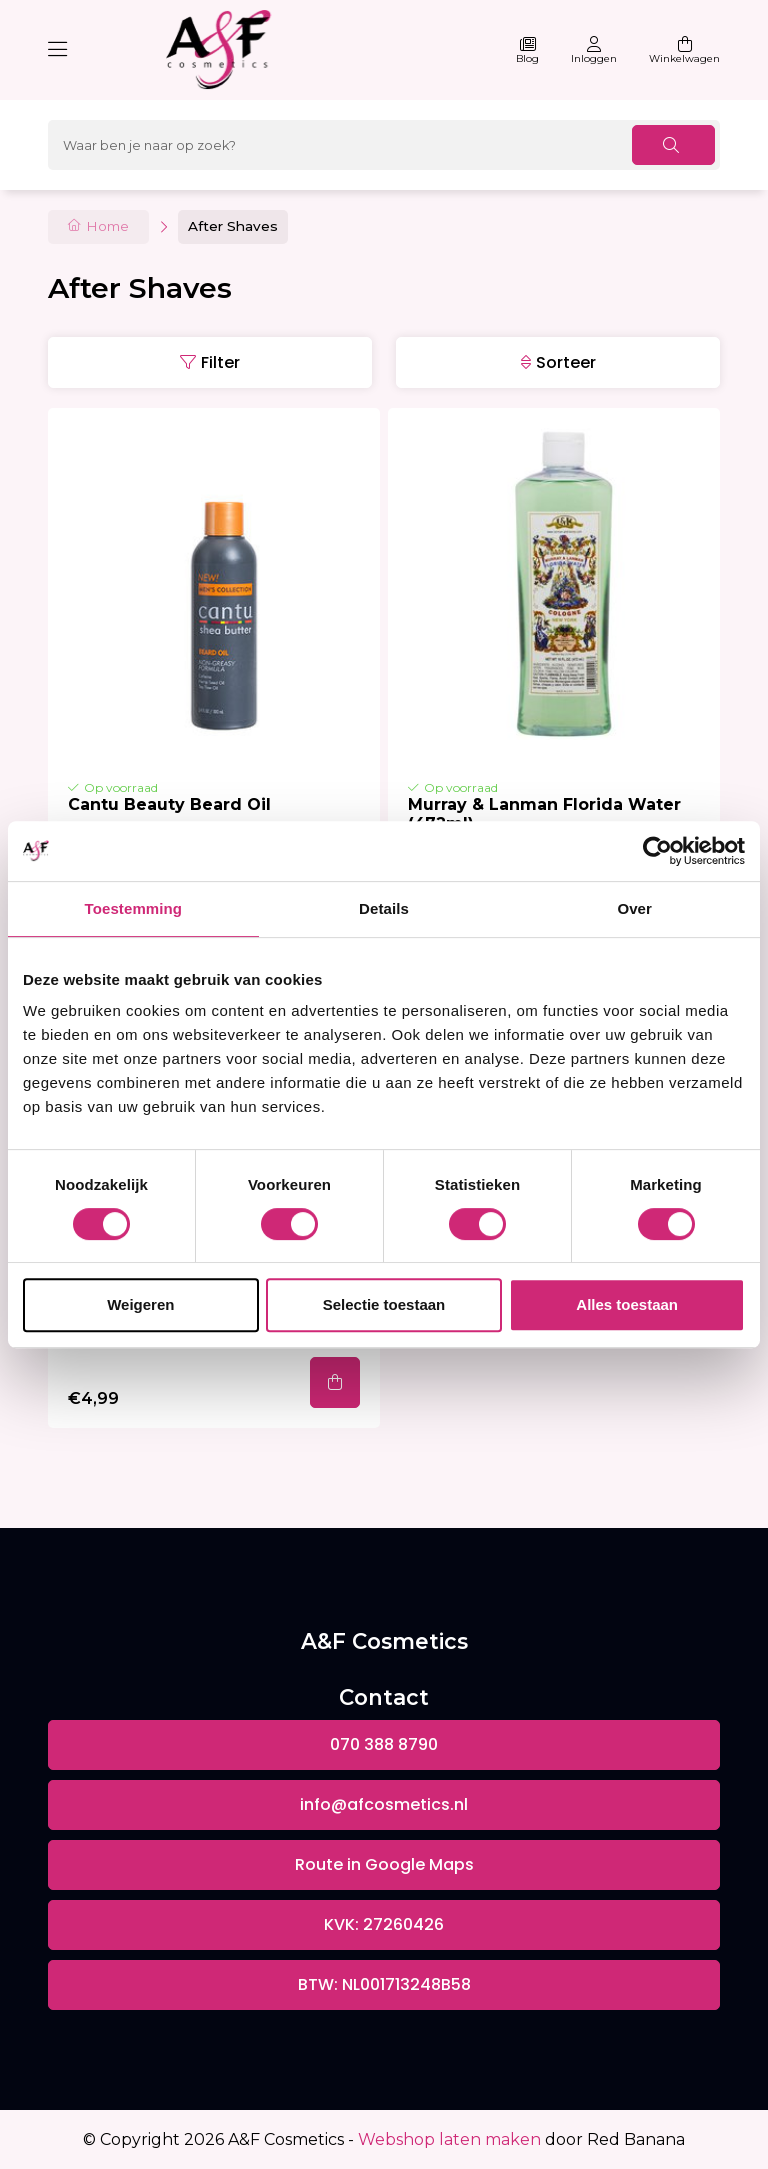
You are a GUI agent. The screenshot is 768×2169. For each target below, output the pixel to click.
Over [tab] (634, 908)
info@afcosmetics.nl (384, 1804)
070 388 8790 (384, 1744)
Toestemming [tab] (134, 908)
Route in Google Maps (384, 1864)
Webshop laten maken (449, 2139)
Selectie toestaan (384, 1304)
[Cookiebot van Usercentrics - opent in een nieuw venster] (657, 851)
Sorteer (566, 362)
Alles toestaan (627, 1304)
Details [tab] (384, 908)
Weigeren (140, 1304)
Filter (220, 362)
